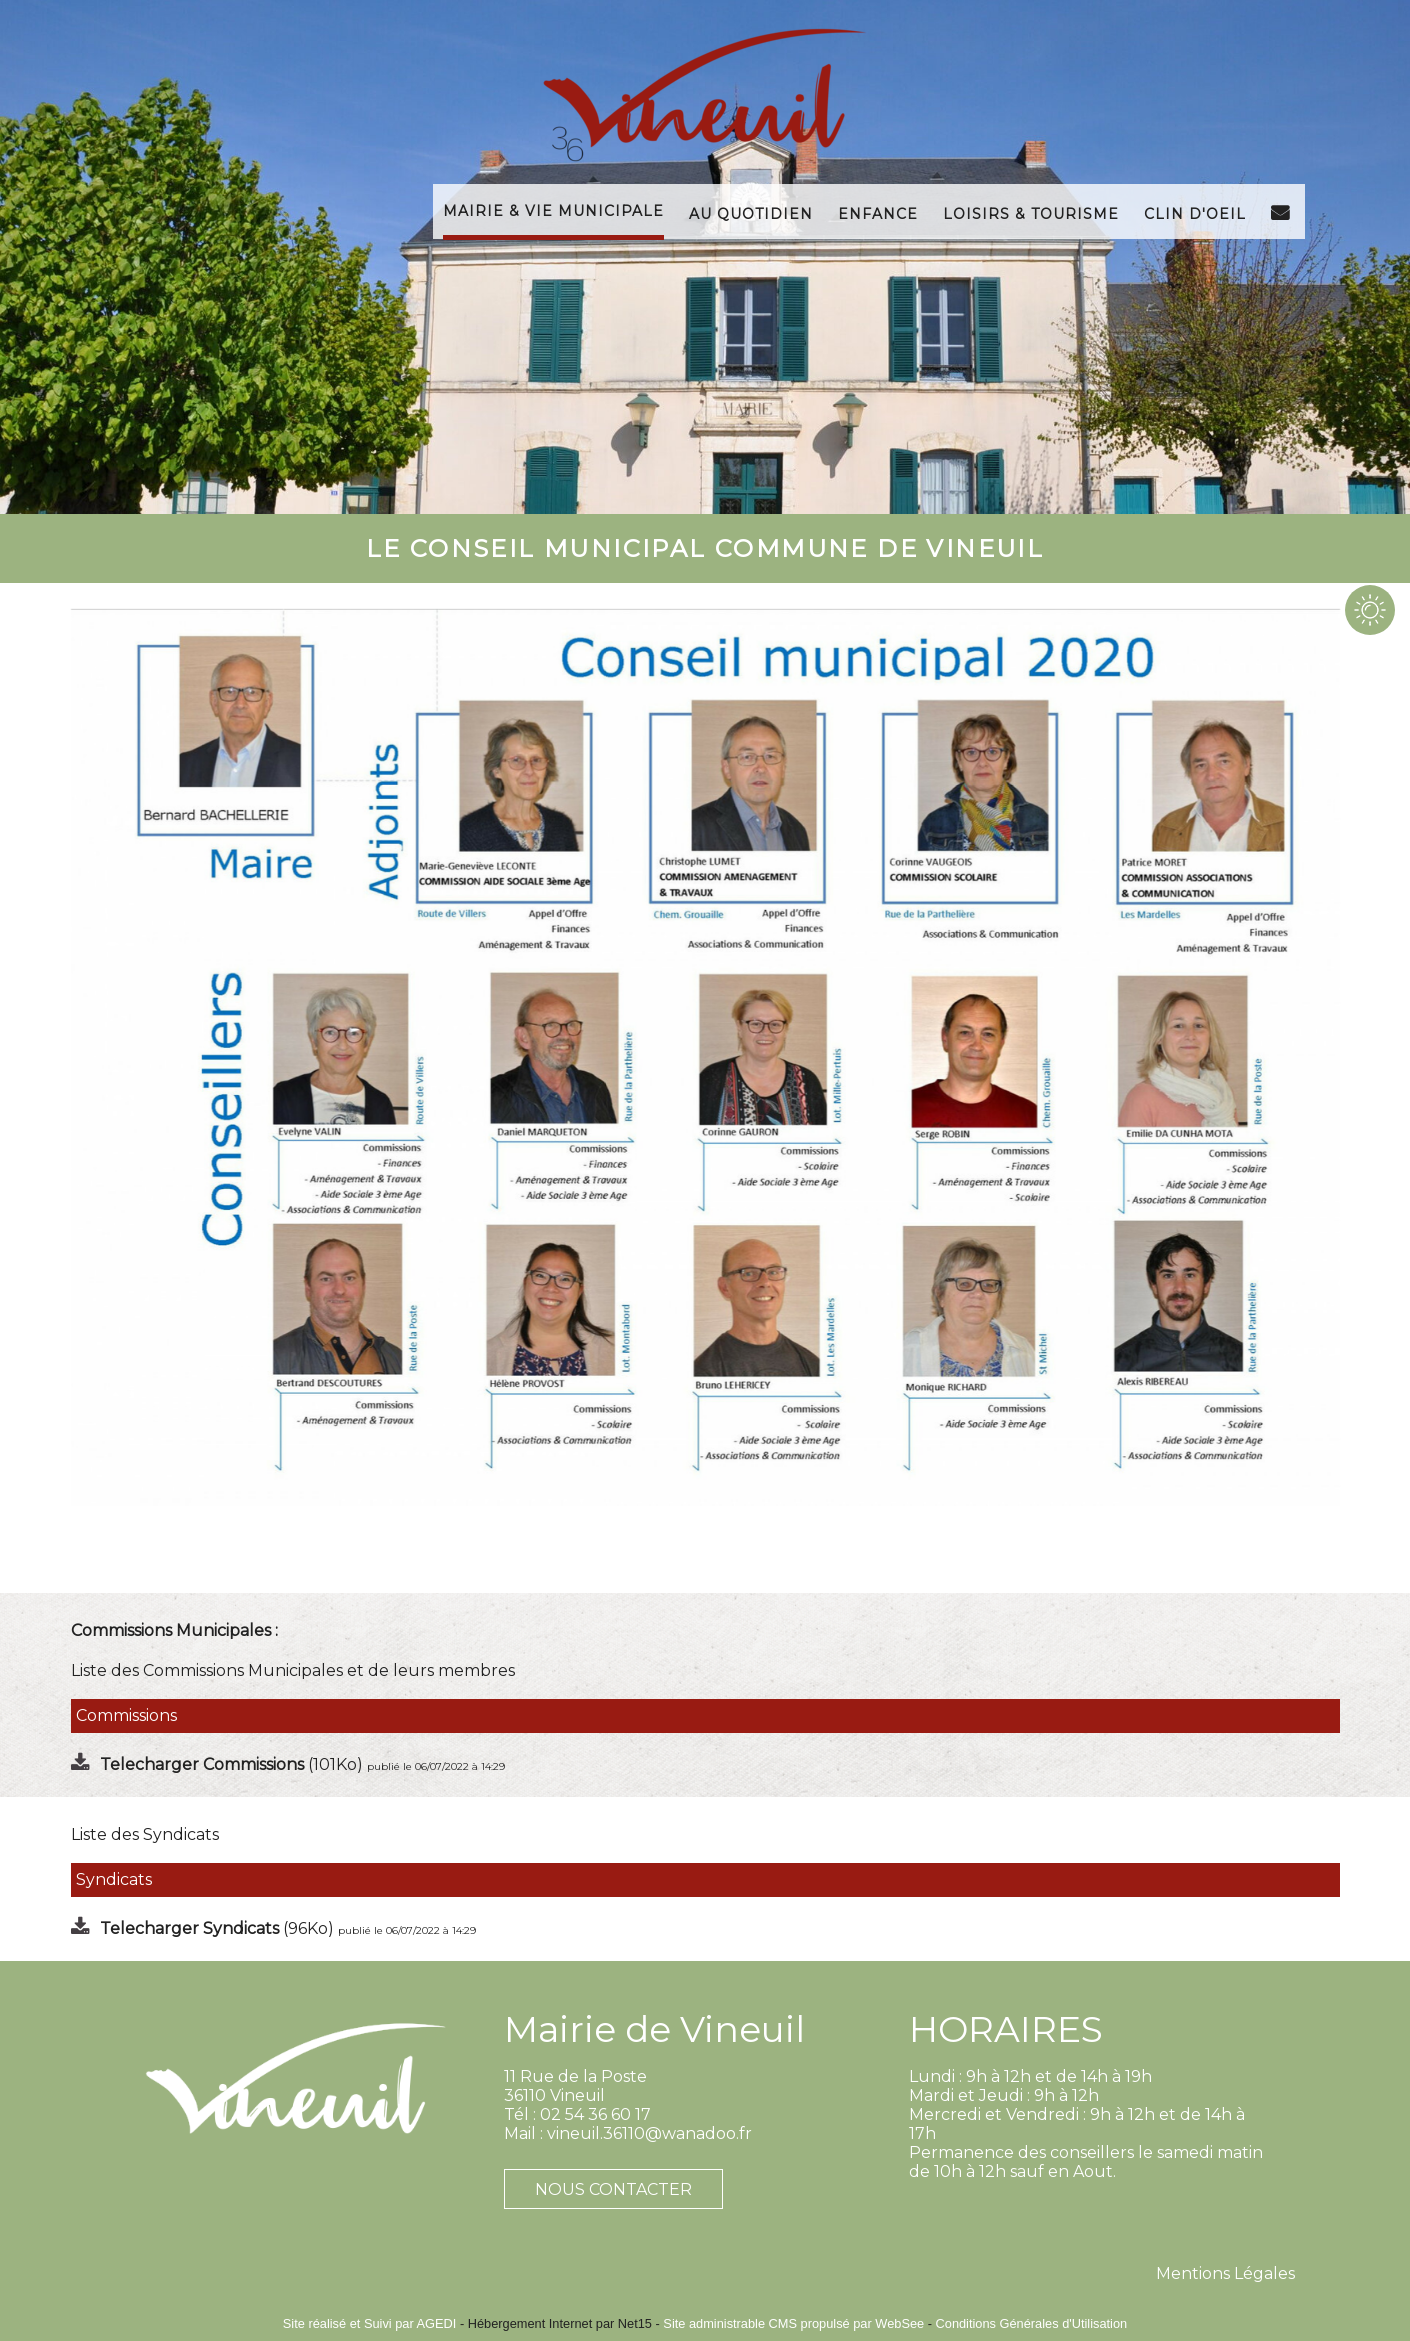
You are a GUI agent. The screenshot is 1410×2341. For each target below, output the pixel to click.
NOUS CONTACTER (613, 2189)
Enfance (878, 212)
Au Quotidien (751, 212)
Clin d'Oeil (1195, 212)
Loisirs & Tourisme (1031, 212)
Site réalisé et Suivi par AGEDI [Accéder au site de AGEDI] (370, 2323)
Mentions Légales (1225, 2273)
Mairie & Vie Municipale (553, 209)
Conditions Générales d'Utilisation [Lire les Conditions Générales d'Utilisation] (1032, 2323)
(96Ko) (219, 1928)
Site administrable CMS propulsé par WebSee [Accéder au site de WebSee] (793, 2323)
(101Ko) (233, 1764)
